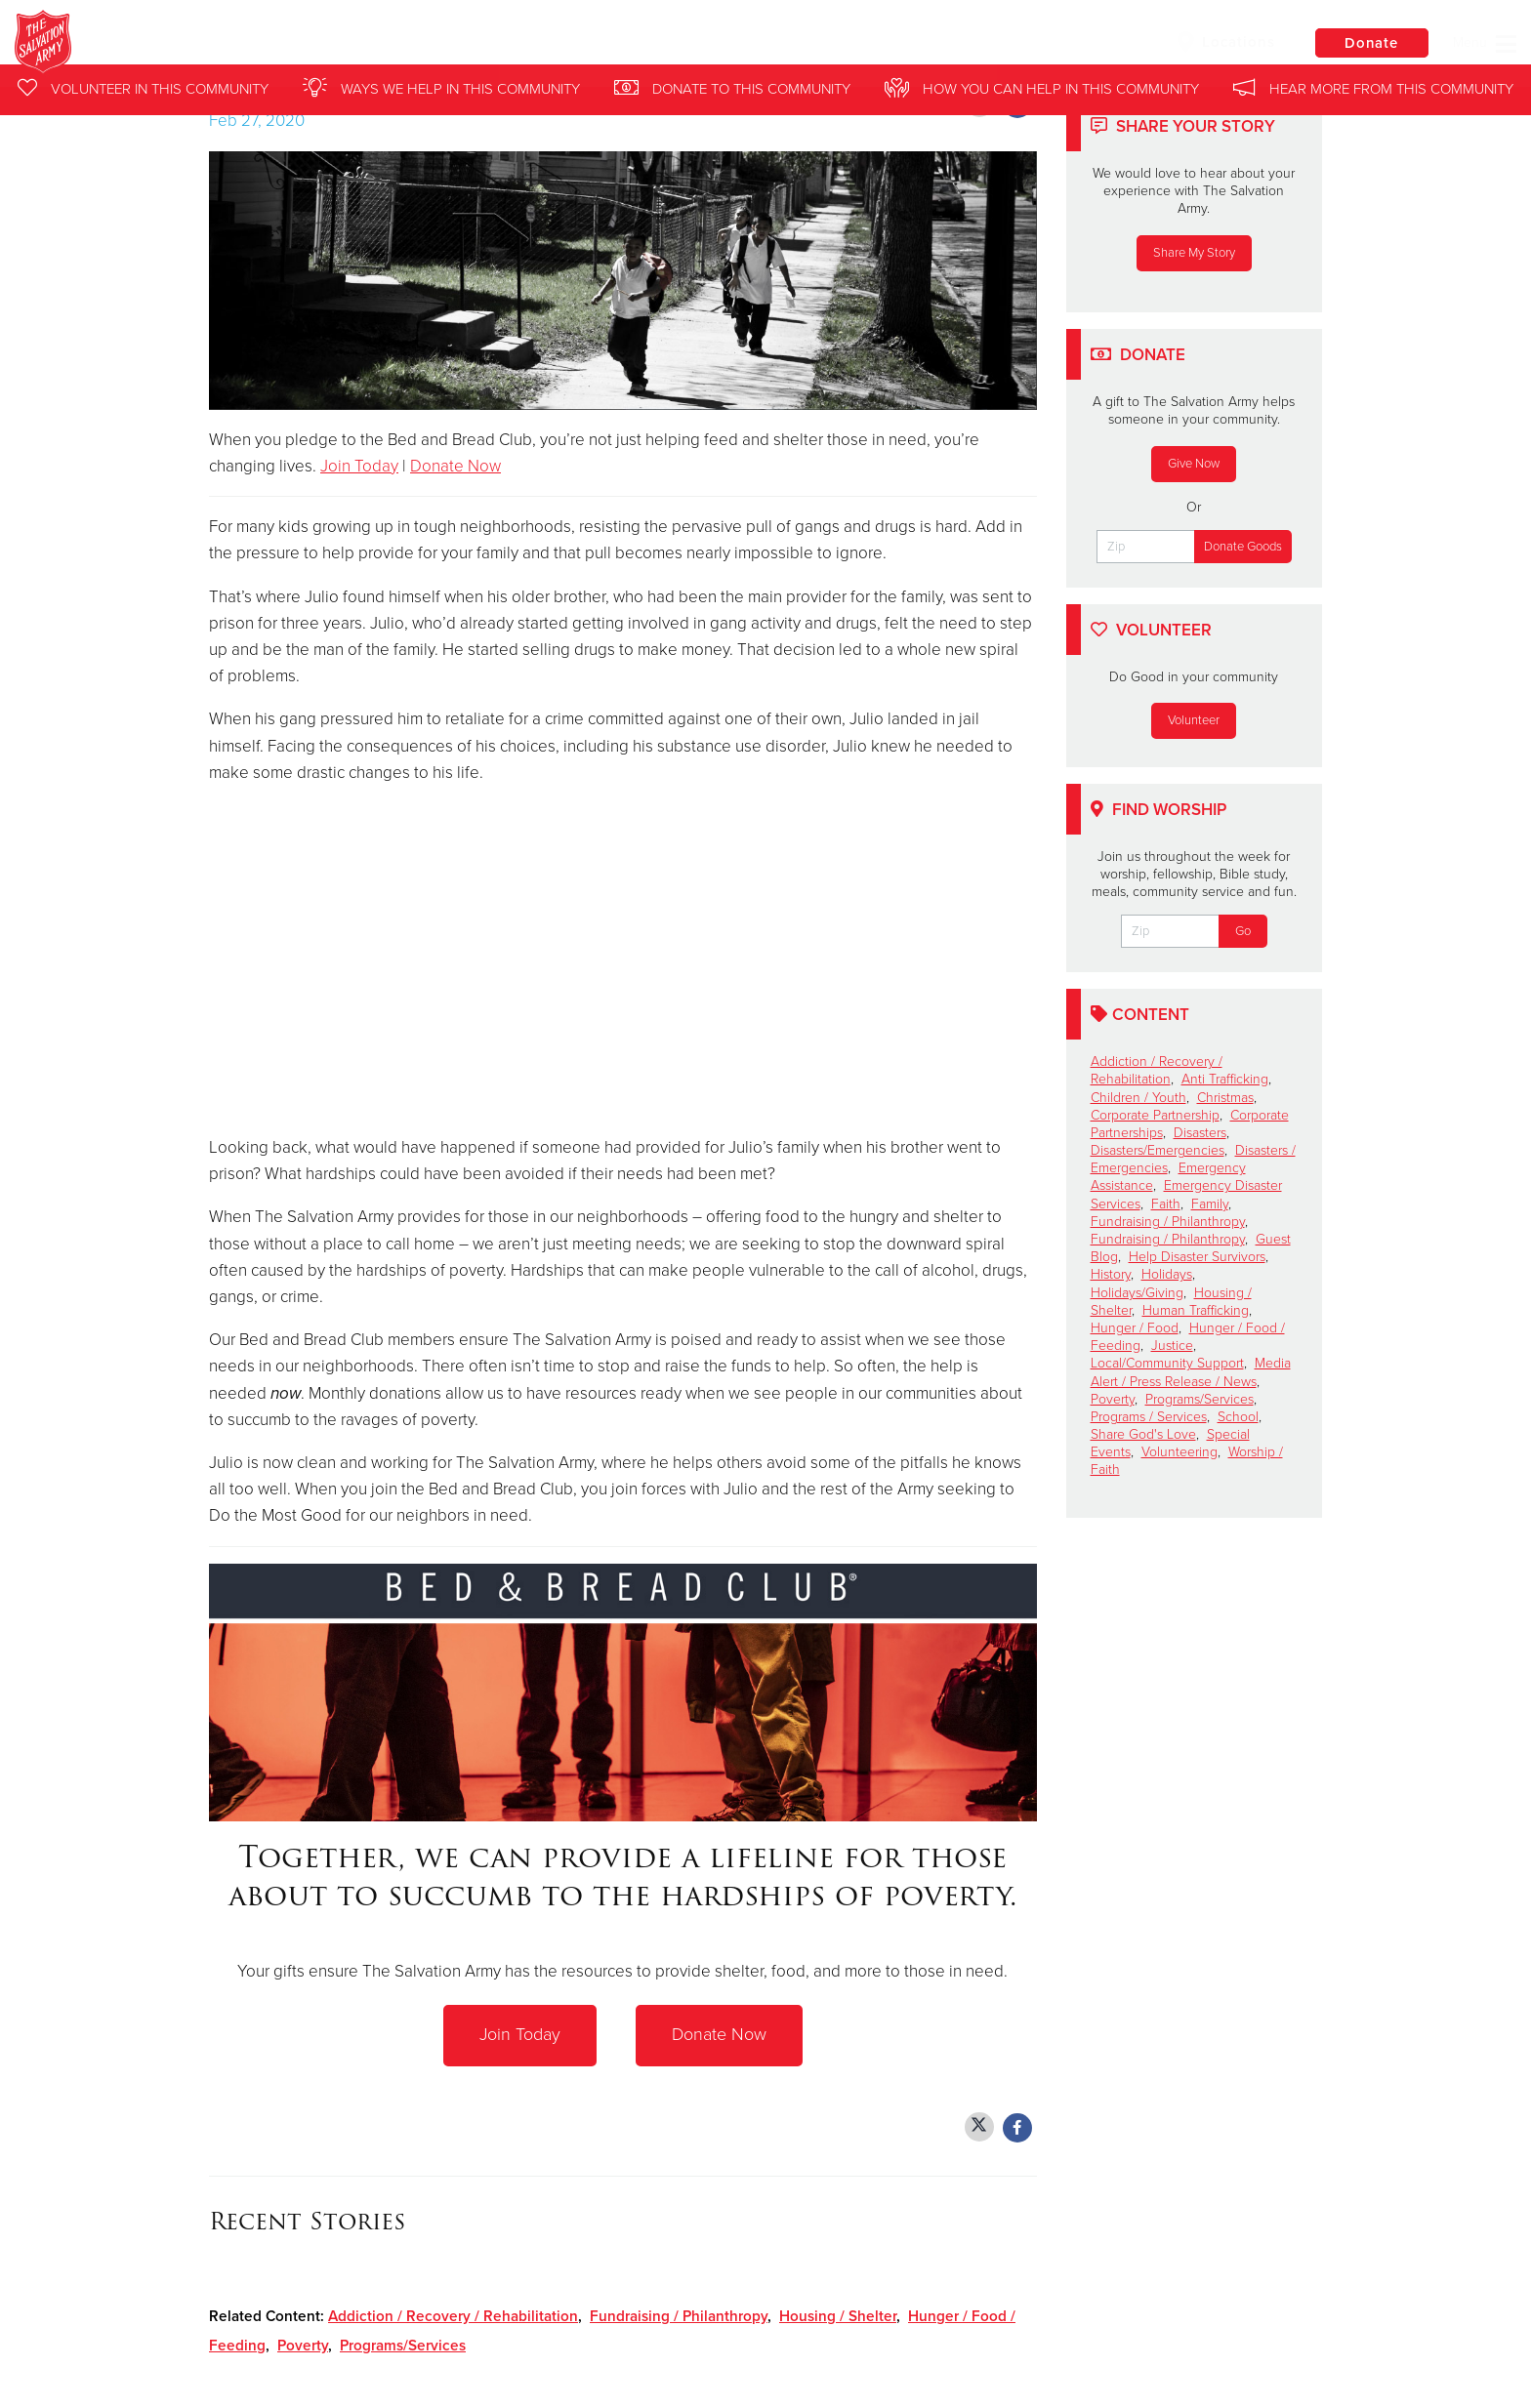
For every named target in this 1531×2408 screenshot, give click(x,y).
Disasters (1200, 1132)
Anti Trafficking (1224, 1079)
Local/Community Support (1167, 1363)
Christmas (1225, 1097)
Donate (1370, 43)
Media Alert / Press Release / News (1191, 1372)
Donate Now (455, 466)
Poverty (302, 2345)
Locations (1222, 42)
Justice (1172, 1345)
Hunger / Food (1135, 1328)
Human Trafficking (1195, 1310)
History (1111, 1274)
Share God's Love (1143, 1434)
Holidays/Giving (1137, 1293)
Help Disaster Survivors (1197, 1256)
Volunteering (1179, 1452)
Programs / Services (1149, 1416)
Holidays (1166, 1274)
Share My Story (1194, 253)
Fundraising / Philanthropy (678, 2316)
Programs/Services (403, 2345)
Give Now (1194, 463)
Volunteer (1194, 720)
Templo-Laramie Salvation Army (357, 44)
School (1238, 1416)
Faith (1165, 1204)
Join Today (359, 466)
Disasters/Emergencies (1157, 1150)
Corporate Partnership (1155, 1115)
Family (1209, 1204)
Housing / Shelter (837, 2316)
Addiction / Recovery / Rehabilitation (453, 2316)
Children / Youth (1138, 1097)
